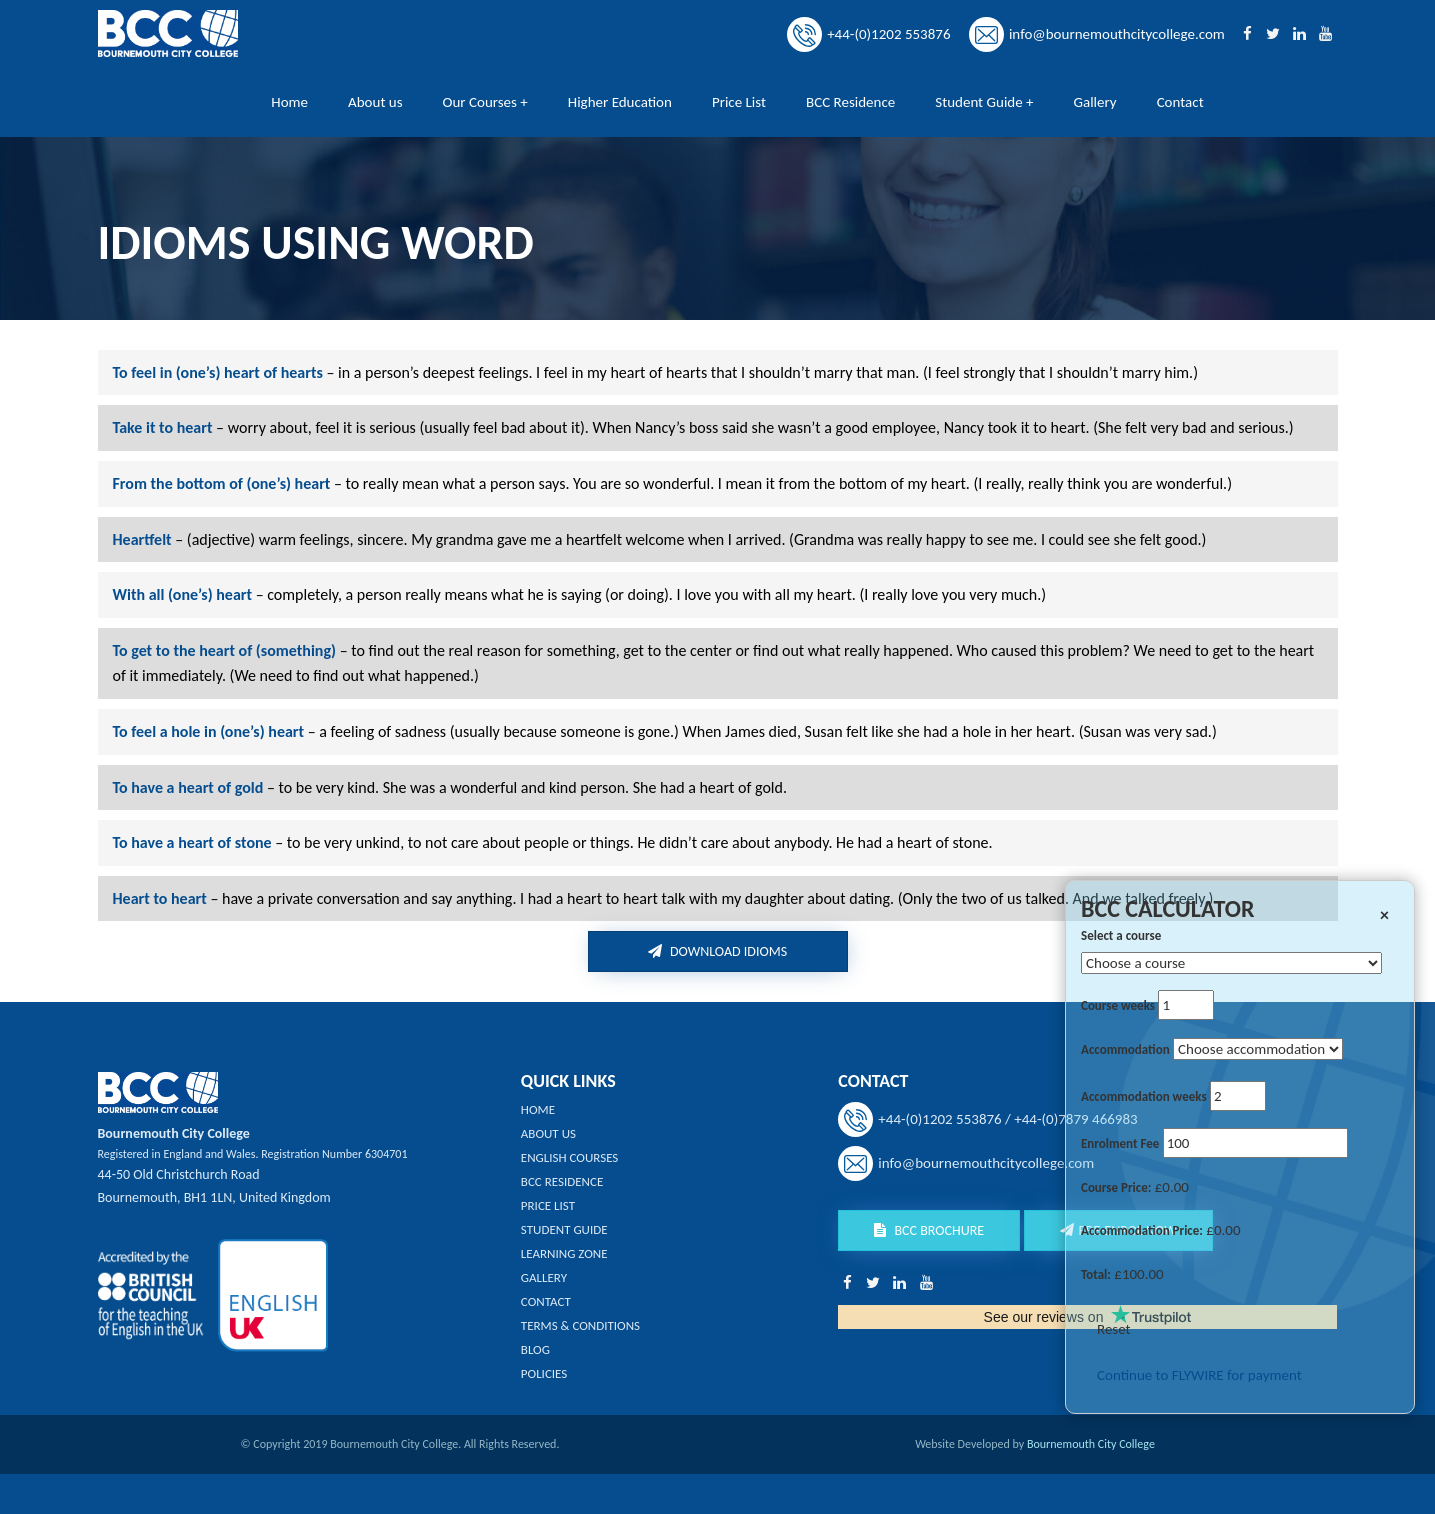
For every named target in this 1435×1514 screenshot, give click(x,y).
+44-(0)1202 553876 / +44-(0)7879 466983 (1007, 1119)
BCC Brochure (929, 1230)
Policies (544, 1373)
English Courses (570, 1157)
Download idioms (717, 951)
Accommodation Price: (1142, 1230)
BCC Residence (850, 102)
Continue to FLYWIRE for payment (1199, 1375)
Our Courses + (485, 102)
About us (375, 102)
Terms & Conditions (580, 1325)
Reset (1114, 1329)
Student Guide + (984, 102)
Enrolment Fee (1120, 1143)
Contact (1180, 102)
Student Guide (564, 1229)
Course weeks (1118, 1005)
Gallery (1095, 102)
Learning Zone (564, 1253)
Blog (535, 1349)
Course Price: (1116, 1187)
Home (289, 102)
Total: (1096, 1274)
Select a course (1121, 935)
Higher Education (620, 102)
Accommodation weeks (1144, 1096)
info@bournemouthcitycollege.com (1117, 34)
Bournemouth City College (1091, 1444)
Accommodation (1125, 1049)
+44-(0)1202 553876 (888, 34)
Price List (739, 102)
